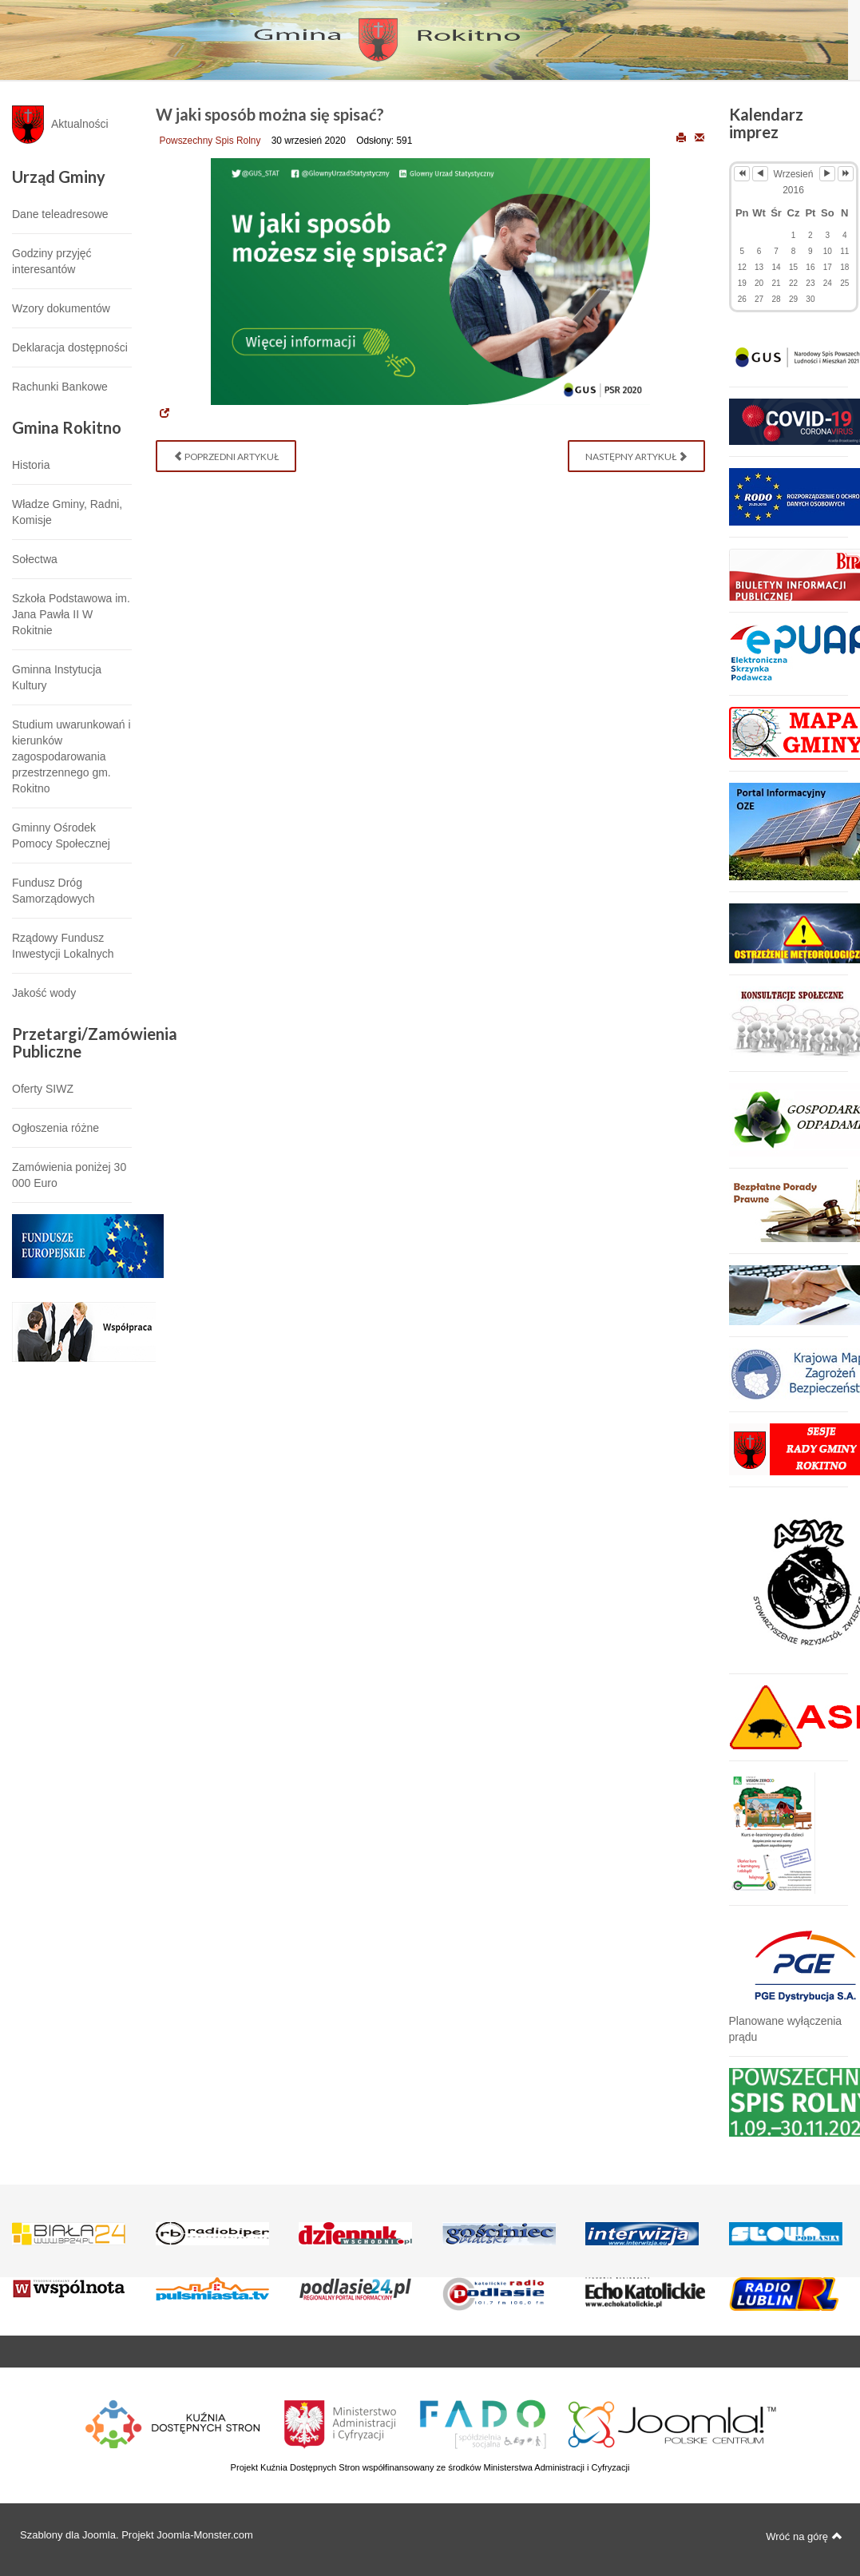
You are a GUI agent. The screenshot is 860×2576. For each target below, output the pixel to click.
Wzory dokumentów (61, 308)
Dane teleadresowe (60, 214)
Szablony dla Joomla (68, 2535)
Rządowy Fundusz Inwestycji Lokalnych (63, 945)
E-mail (699, 136)
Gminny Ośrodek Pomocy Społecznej (61, 835)
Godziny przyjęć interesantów (52, 261)
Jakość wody (44, 992)
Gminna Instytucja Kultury (56, 677)
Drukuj (681, 136)
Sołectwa (34, 559)
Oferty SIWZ (42, 1088)
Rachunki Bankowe (60, 386)
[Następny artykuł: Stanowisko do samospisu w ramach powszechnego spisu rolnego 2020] (636, 456)
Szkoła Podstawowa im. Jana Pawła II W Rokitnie (71, 614)
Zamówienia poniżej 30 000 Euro (69, 1175)
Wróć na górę (804, 2536)
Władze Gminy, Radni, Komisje (67, 512)
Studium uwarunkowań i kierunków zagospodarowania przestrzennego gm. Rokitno (71, 756)
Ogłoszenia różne (55, 1127)
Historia (31, 464)
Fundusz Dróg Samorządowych (53, 890)
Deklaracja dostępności (70, 347)
